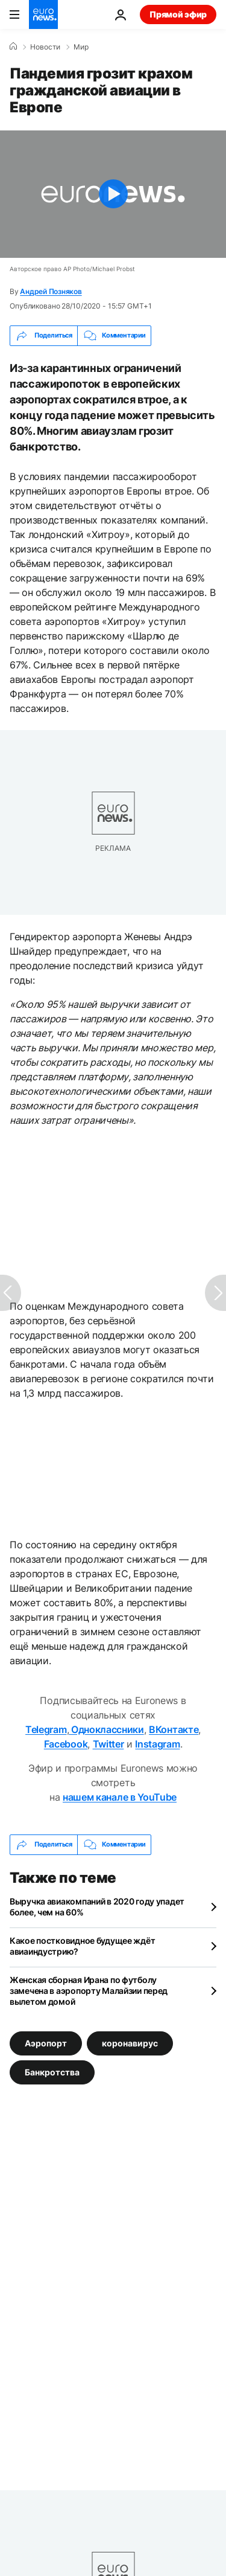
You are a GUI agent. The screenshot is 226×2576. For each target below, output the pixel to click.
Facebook (65, 1744)
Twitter (108, 1744)
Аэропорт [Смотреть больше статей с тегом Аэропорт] (46, 2042)
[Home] (13, 46)
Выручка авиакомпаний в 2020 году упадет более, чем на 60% (97, 1906)
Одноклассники (106, 1729)
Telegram (45, 1729)
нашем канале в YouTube (120, 1797)
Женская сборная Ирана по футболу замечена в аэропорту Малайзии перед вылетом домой (89, 1991)
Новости (45, 47)
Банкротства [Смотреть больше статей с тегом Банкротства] (52, 2071)
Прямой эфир (178, 14)
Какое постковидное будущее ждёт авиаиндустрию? (82, 1945)
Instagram (157, 1744)
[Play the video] (113, 194)
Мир (81, 47)
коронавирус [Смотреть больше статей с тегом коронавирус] (130, 2042)
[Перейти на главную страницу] (43, 14)
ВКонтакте (173, 1729)
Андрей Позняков (50, 291)
